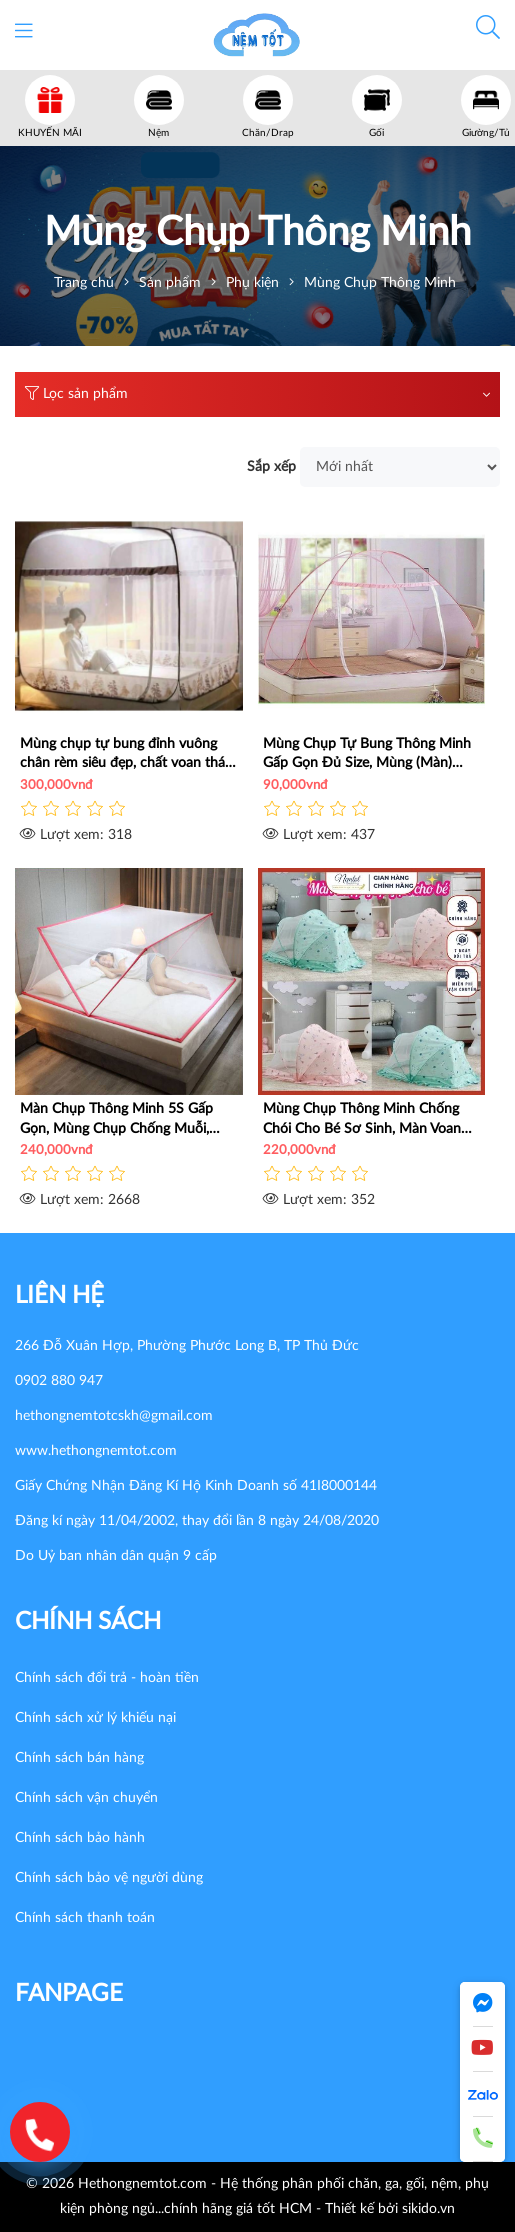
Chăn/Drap (268, 133)
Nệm (158, 133)
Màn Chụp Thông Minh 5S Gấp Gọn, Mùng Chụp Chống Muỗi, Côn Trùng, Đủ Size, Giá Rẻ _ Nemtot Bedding (116, 1120)
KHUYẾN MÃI (50, 133)
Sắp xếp (271, 467)
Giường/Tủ (486, 133)
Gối (376, 133)
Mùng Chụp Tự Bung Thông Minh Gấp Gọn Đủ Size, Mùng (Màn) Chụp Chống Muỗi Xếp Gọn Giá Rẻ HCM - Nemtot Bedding (370, 755)
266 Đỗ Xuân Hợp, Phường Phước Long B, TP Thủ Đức (187, 1346)
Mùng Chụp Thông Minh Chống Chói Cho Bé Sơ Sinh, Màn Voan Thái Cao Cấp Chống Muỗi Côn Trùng (362, 1120)
